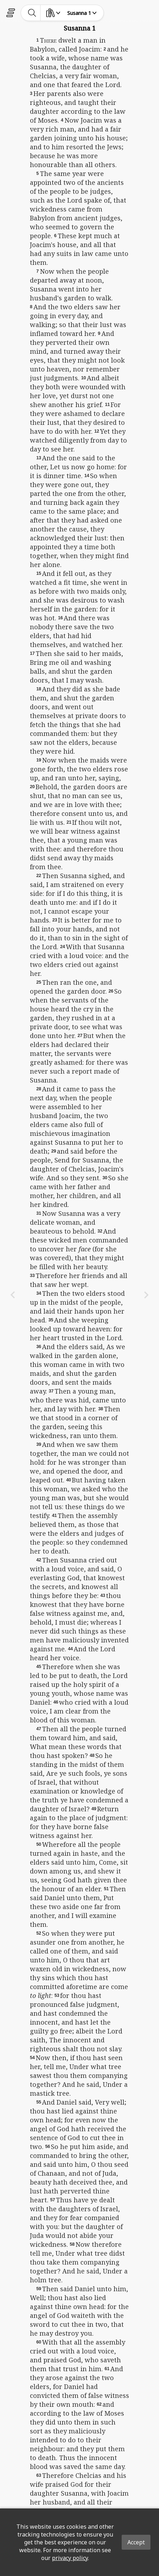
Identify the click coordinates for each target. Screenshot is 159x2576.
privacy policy (70, 2558)
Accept (136, 2542)
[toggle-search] (32, 13)
